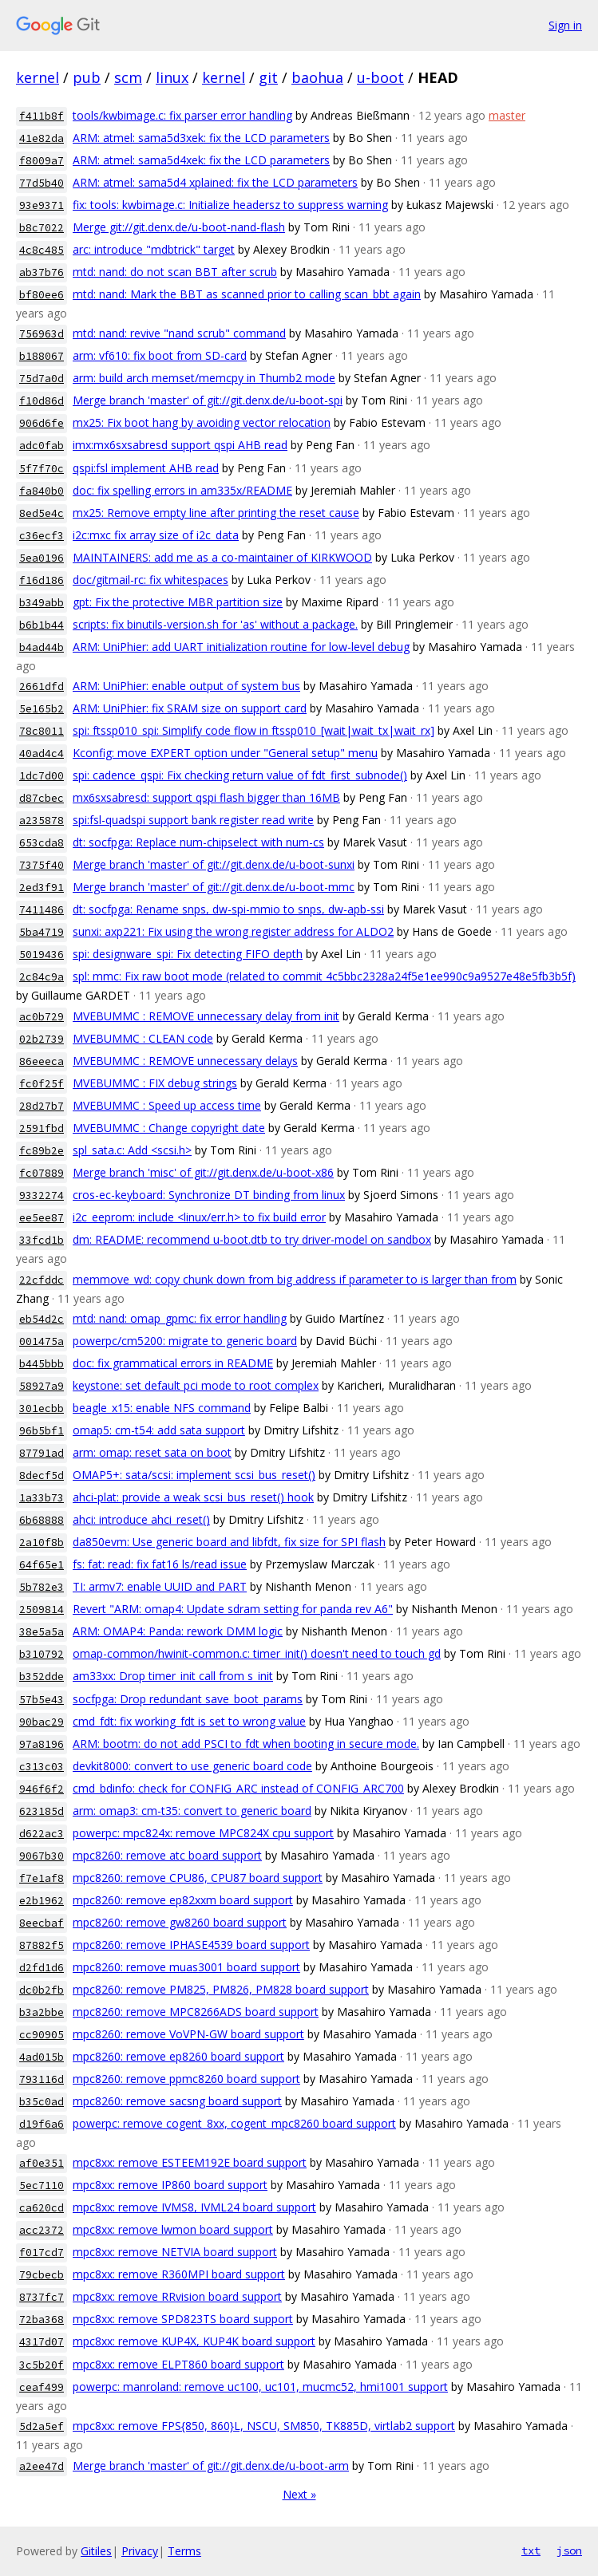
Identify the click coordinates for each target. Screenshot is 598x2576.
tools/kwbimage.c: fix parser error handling (182, 115)
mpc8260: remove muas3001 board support (186, 1966)
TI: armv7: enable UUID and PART (160, 1586)
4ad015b (41, 2057)
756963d (41, 334)
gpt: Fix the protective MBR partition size (178, 601)
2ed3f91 (41, 887)
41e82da (41, 138)
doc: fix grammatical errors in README (173, 1363)
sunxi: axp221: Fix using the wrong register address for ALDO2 (233, 931)
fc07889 (41, 1173)
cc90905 (41, 2034)
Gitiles (96, 2550)
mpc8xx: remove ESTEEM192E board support (190, 2162)
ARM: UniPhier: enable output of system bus (186, 685)
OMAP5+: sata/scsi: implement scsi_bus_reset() (194, 1474)
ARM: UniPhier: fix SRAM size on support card (190, 708)
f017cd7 (41, 2252)
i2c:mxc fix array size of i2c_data (156, 534)
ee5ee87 (41, 1218)
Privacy (139, 2550)
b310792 (41, 1654)
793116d (41, 2079)
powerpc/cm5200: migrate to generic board (185, 1340)
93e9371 (41, 205)
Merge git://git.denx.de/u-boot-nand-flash (179, 227)
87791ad (41, 1453)
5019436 (41, 954)
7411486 (41, 910)
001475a (41, 1341)
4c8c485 (41, 250)
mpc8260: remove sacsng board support (177, 2101)
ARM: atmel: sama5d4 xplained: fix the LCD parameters (215, 182)
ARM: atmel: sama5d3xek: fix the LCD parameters (201, 137)
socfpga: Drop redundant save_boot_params (188, 1698)
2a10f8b (41, 1542)
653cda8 (41, 843)
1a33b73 (41, 1498)
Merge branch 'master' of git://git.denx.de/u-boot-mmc (213, 886)
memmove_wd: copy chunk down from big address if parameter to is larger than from (295, 1279)
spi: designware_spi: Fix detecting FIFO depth (188, 953)
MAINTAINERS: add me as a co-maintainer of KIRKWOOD (222, 557)
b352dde (41, 1676)
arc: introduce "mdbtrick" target (154, 249)
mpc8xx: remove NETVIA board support (175, 2251)
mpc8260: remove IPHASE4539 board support (191, 1944)
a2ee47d (41, 2466)
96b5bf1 (41, 1431)
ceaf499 (41, 2387)
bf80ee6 (41, 295)
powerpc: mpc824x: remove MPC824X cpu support (203, 1832)
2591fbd (41, 1128)
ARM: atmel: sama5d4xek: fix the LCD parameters (201, 160)
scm (128, 77)
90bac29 (41, 1722)
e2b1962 (41, 1900)
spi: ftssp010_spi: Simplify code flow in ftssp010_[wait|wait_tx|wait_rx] (253, 730)
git (268, 77)
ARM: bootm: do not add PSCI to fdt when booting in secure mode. (246, 1743)
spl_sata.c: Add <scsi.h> (132, 1150)
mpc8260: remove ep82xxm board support (183, 1899)
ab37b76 (41, 272)
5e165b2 (41, 709)
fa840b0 (41, 491)
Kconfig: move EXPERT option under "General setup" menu (225, 752)
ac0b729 (41, 1017)
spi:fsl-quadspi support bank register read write (193, 819)
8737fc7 (41, 2297)
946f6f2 (41, 1789)
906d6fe (41, 423)
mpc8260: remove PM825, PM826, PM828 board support (221, 1989)
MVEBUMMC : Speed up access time (167, 1105)
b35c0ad (41, 2102)
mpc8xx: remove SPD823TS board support (183, 2318)
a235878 (41, 820)
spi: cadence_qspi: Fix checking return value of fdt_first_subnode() (240, 775)
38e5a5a (41, 1632)
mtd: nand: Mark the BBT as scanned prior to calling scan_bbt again (247, 294)
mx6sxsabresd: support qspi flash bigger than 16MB (206, 797)
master (507, 115)
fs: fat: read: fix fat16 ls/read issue (160, 1564)
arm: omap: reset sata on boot (152, 1452)
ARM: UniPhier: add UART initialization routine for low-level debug (241, 646)
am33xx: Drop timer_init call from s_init (173, 1675)
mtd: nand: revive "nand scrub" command (179, 333)
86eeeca (41, 1061)
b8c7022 (41, 228)
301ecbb (41, 1408)
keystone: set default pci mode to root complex (196, 1385)
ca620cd (41, 2208)
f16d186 (41, 580)
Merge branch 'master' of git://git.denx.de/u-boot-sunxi (213, 864)
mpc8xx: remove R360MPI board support (179, 2274)
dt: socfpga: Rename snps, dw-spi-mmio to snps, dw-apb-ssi (228, 909)
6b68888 (41, 1520)
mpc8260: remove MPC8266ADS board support (196, 2011)
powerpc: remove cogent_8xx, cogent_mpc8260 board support (234, 2123)
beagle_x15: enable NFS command (162, 1407)
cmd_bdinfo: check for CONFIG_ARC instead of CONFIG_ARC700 (238, 1788)
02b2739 (41, 1039)
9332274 (41, 1195)
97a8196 (41, 1744)
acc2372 (41, 2230)
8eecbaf (41, 1923)
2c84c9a (41, 977)
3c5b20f (41, 2365)
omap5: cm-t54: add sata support (159, 1430)
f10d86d (41, 401)
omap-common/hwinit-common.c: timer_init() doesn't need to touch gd (257, 1653)
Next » (299, 2494)
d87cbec (41, 798)
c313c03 (41, 1766)
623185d (41, 1811)
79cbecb (41, 2275)
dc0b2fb (41, 1990)
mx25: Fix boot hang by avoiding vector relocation (202, 422)
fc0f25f (41, 1084)
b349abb (41, 602)
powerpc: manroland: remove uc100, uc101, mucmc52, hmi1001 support (260, 2386)
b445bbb (41, 1364)
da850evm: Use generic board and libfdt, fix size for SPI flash (229, 1541)
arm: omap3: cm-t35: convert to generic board (192, 1810)
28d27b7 (41, 1106)
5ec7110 (41, 2185)
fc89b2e (41, 1151)
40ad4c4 (41, 753)
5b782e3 (41, 1587)
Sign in (565, 25)
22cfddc (41, 1280)
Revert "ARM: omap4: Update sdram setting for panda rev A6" (233, 1608)
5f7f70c (41, 468)
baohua (317, 77)
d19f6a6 (41, 2124)
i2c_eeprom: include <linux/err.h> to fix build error (199, 1217)
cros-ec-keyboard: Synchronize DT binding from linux (209, 1194)
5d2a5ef (41, 2426)
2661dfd (41, 686)
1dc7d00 (41, 776)
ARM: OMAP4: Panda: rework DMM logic (178, 1631)
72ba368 (41, 2319)
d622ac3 (41, 1833)
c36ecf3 (41, 535)
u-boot (380, 77)
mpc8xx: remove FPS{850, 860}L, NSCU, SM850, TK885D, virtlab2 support (264, 2425)
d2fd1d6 (41, 1967)
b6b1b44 (41, 625)
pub (87, 77)
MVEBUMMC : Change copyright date (169, 1127)
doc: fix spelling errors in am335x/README (182, 490)
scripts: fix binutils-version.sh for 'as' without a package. (215, 624)
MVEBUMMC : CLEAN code (143, 1038)
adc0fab (41, 445)
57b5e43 (41, 1699)
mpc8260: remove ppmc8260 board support (186, 2078)
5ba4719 (41, 932)
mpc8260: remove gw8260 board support (180, 1922)
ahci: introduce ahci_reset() (141, 1519)
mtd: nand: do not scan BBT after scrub (175, 271)
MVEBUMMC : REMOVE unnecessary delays (185, 1060)
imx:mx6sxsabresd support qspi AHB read (180, 444)
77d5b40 (41, 183)
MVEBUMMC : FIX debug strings (155, 1083)
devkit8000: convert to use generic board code (192, 1765)
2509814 (41, 1609)
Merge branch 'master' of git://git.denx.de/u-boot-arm (211, 2465)
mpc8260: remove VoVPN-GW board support (188, 2033)
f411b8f (41, 116)
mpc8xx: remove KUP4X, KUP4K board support (194, 2341)
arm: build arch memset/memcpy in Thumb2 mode (204, 377)
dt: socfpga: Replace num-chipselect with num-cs (198, 842)
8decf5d (41, 1475)
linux (172, 77)
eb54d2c (41, 1319)
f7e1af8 (41, 1878)
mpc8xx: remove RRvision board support (177, 2296)
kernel (37, 77)
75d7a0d (41, 378)
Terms (184, 2550)
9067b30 (41, 1856)
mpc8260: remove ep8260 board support (178, 2056)
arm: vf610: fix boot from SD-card (160, 355)
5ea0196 (41, 558)
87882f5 (41, 1945)
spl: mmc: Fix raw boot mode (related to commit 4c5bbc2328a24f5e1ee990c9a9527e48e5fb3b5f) (324, 976)
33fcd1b (41, 1240)
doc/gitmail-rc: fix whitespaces (150, 579)
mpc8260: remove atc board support (167, 1855)
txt (531, 2550)
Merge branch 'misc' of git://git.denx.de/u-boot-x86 (203, 1172)
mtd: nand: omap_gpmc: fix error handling (180, 1318)
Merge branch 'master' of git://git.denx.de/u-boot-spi (208, 400)
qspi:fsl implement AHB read (146, 467)
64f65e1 (41, 1565)
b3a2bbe (41, 2012)
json (569, 2550)
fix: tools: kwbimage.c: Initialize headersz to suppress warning (230, 204)
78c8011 (41, 731)
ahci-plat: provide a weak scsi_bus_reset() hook (193, 1497)
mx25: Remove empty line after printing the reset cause (216, 512)
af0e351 (41, 2163)
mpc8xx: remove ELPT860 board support (178, 2364)
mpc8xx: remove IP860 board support (170, 2184)
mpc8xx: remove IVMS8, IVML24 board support (194, 2207)
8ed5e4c (41, 513)
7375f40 (41, 865)
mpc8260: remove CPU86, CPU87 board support (198, 1877)
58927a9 (41, 1386)
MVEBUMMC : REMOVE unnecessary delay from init (206, 1016)
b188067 (41, 356)
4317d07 (41, 2342)
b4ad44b (41, 647)
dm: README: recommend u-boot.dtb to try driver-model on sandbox (252, 1239)
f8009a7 (41, 161)
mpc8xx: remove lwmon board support (173, 2229)
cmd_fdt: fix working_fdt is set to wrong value (189, 1721)
